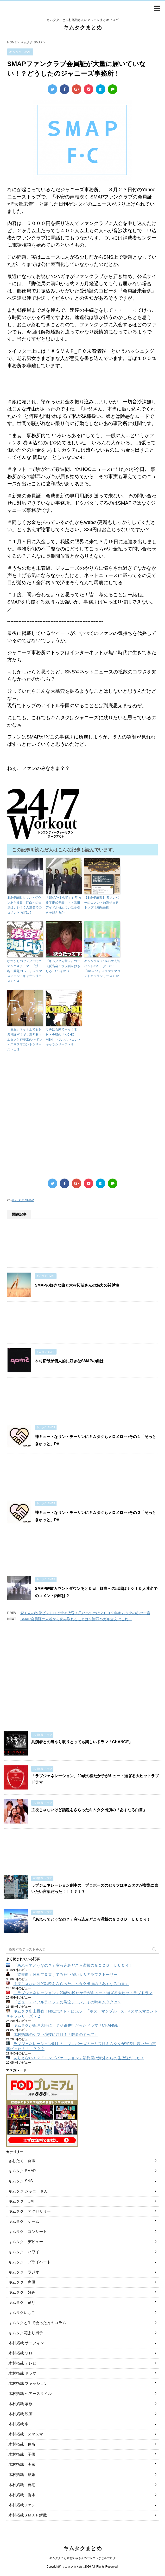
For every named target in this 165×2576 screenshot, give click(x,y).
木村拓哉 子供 (21, 2454)
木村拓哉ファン (21, 2505)
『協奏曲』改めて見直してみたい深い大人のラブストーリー (65, 1975)
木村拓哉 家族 (20, 2404)
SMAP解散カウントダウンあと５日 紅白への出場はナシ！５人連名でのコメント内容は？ (24, 905)
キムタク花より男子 (25, 2333)
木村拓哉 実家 (21, 2464)
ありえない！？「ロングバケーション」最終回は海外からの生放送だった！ (78, 2058)
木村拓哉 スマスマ (25, 2434)
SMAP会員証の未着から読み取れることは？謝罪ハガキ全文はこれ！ (76, 1619)
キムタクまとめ (82, 28)
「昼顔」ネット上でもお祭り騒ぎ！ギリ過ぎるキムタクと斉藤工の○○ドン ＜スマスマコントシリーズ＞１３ (24, 1039)
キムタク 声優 (21, 2282)
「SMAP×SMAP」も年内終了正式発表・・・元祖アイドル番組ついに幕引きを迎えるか (63, 905)
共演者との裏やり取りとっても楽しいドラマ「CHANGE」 (82, 1742)
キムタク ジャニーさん (28, 2191)
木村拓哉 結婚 (21, 2475)
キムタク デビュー (25, 2242)
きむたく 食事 (21, 2161)
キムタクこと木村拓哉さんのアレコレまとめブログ (82, 2558)
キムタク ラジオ (23, 2272)
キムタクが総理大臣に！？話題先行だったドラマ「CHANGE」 (67, 2025)
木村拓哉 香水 (21, 2495)
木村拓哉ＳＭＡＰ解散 (27, 2515)
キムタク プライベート (29, 2262)
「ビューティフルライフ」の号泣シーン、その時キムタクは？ (67, 2002)
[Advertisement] (82, 1101)
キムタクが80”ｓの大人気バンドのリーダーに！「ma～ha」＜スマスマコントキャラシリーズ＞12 (102, 968)
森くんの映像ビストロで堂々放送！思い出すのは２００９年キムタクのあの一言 (85, 1613)
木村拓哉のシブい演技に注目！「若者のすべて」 (55, 2035)
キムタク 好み (21, 2292)
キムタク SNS (20, 2181)
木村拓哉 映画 (20, 2414)
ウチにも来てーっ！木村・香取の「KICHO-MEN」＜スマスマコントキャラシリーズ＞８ (63, 1037)
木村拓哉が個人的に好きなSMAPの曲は (69, 1361)
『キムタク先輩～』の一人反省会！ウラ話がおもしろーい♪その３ (63, 966)
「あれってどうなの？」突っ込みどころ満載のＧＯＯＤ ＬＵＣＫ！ (91, 1919)
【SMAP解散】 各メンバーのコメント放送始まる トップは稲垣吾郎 (102, 902)
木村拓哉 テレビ (22, 2363)
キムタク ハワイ (23, 2252)
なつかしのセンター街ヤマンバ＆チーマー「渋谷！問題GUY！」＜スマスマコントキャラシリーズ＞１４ (24, 971)
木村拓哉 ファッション (28, 2383)
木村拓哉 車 (18, 2424)
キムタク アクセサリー (29, 2211)
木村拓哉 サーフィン (26, 2343)
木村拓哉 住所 (21, 2444)
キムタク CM (21, 2201)
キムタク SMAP (23, 1200)
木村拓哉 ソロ (20, 2353)
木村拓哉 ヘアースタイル (30, 2394)
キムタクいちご (21, 2313)
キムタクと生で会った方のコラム (37, 2323)
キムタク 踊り (21, 2302)
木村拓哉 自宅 (21, 2485)
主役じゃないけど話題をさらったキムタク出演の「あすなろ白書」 (89, 1810)
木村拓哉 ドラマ (22, 2373)
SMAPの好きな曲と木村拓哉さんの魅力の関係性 (77, 1285)
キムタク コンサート (27, 2232)
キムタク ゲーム (23, 2221)
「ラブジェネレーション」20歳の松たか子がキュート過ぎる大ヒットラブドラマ (82, 1993)
